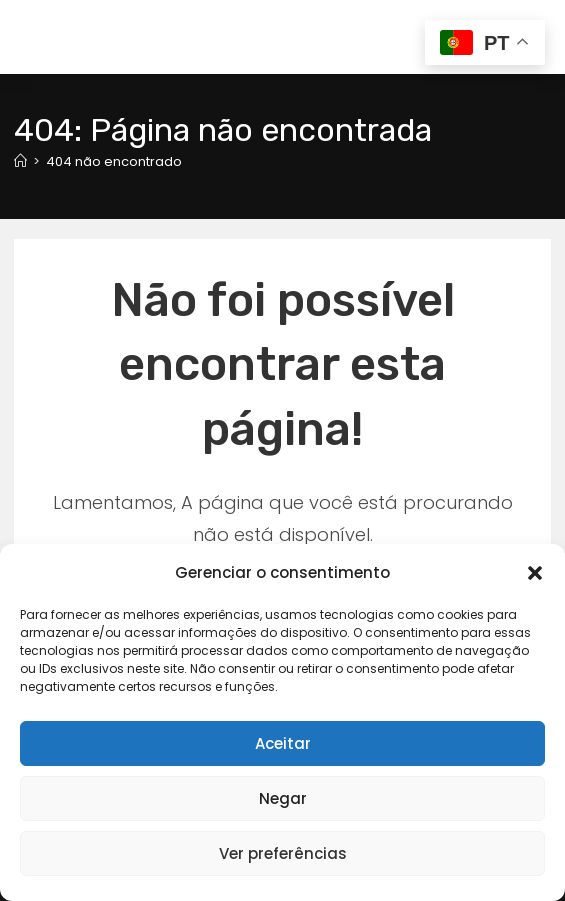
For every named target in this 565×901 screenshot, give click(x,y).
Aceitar (283, 743)
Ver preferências (283, 853)
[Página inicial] (20, 161)
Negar (283, 798)
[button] (535, 573)
